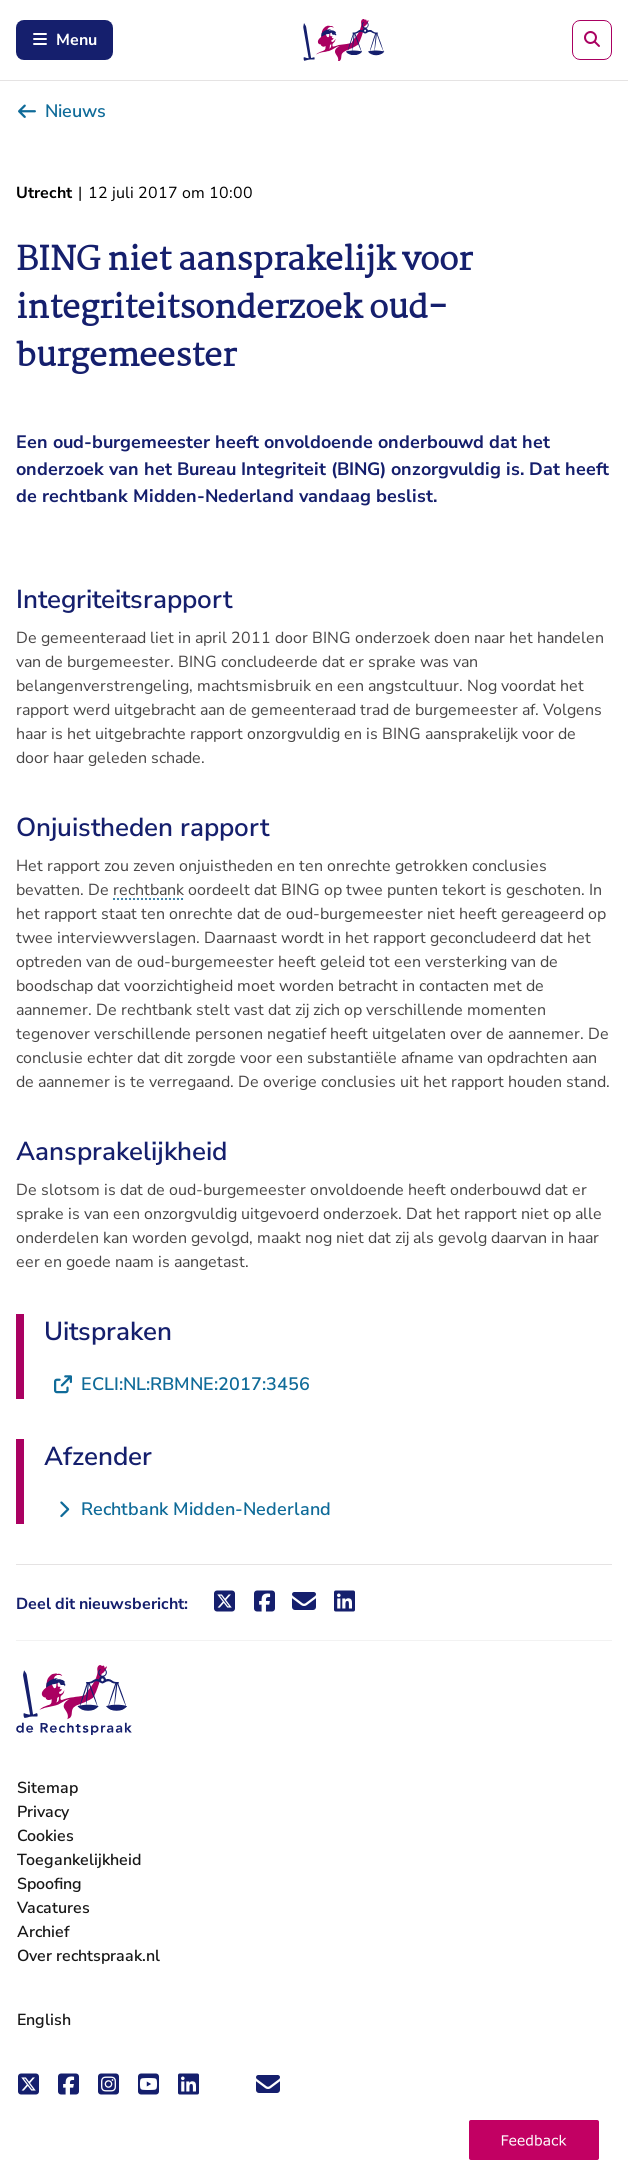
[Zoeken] (592, 40)
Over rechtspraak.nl (88, 1956)
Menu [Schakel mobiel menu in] (64, 40)
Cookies (45, 1836)
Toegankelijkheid (79, 1860)
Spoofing (49, 1884)
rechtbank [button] (148, 890)
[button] (534, 2140)
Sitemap (47, 1788)
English (44, 2020)
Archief (43, 1932)
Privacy (43, 1812)
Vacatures (53, 1908)
